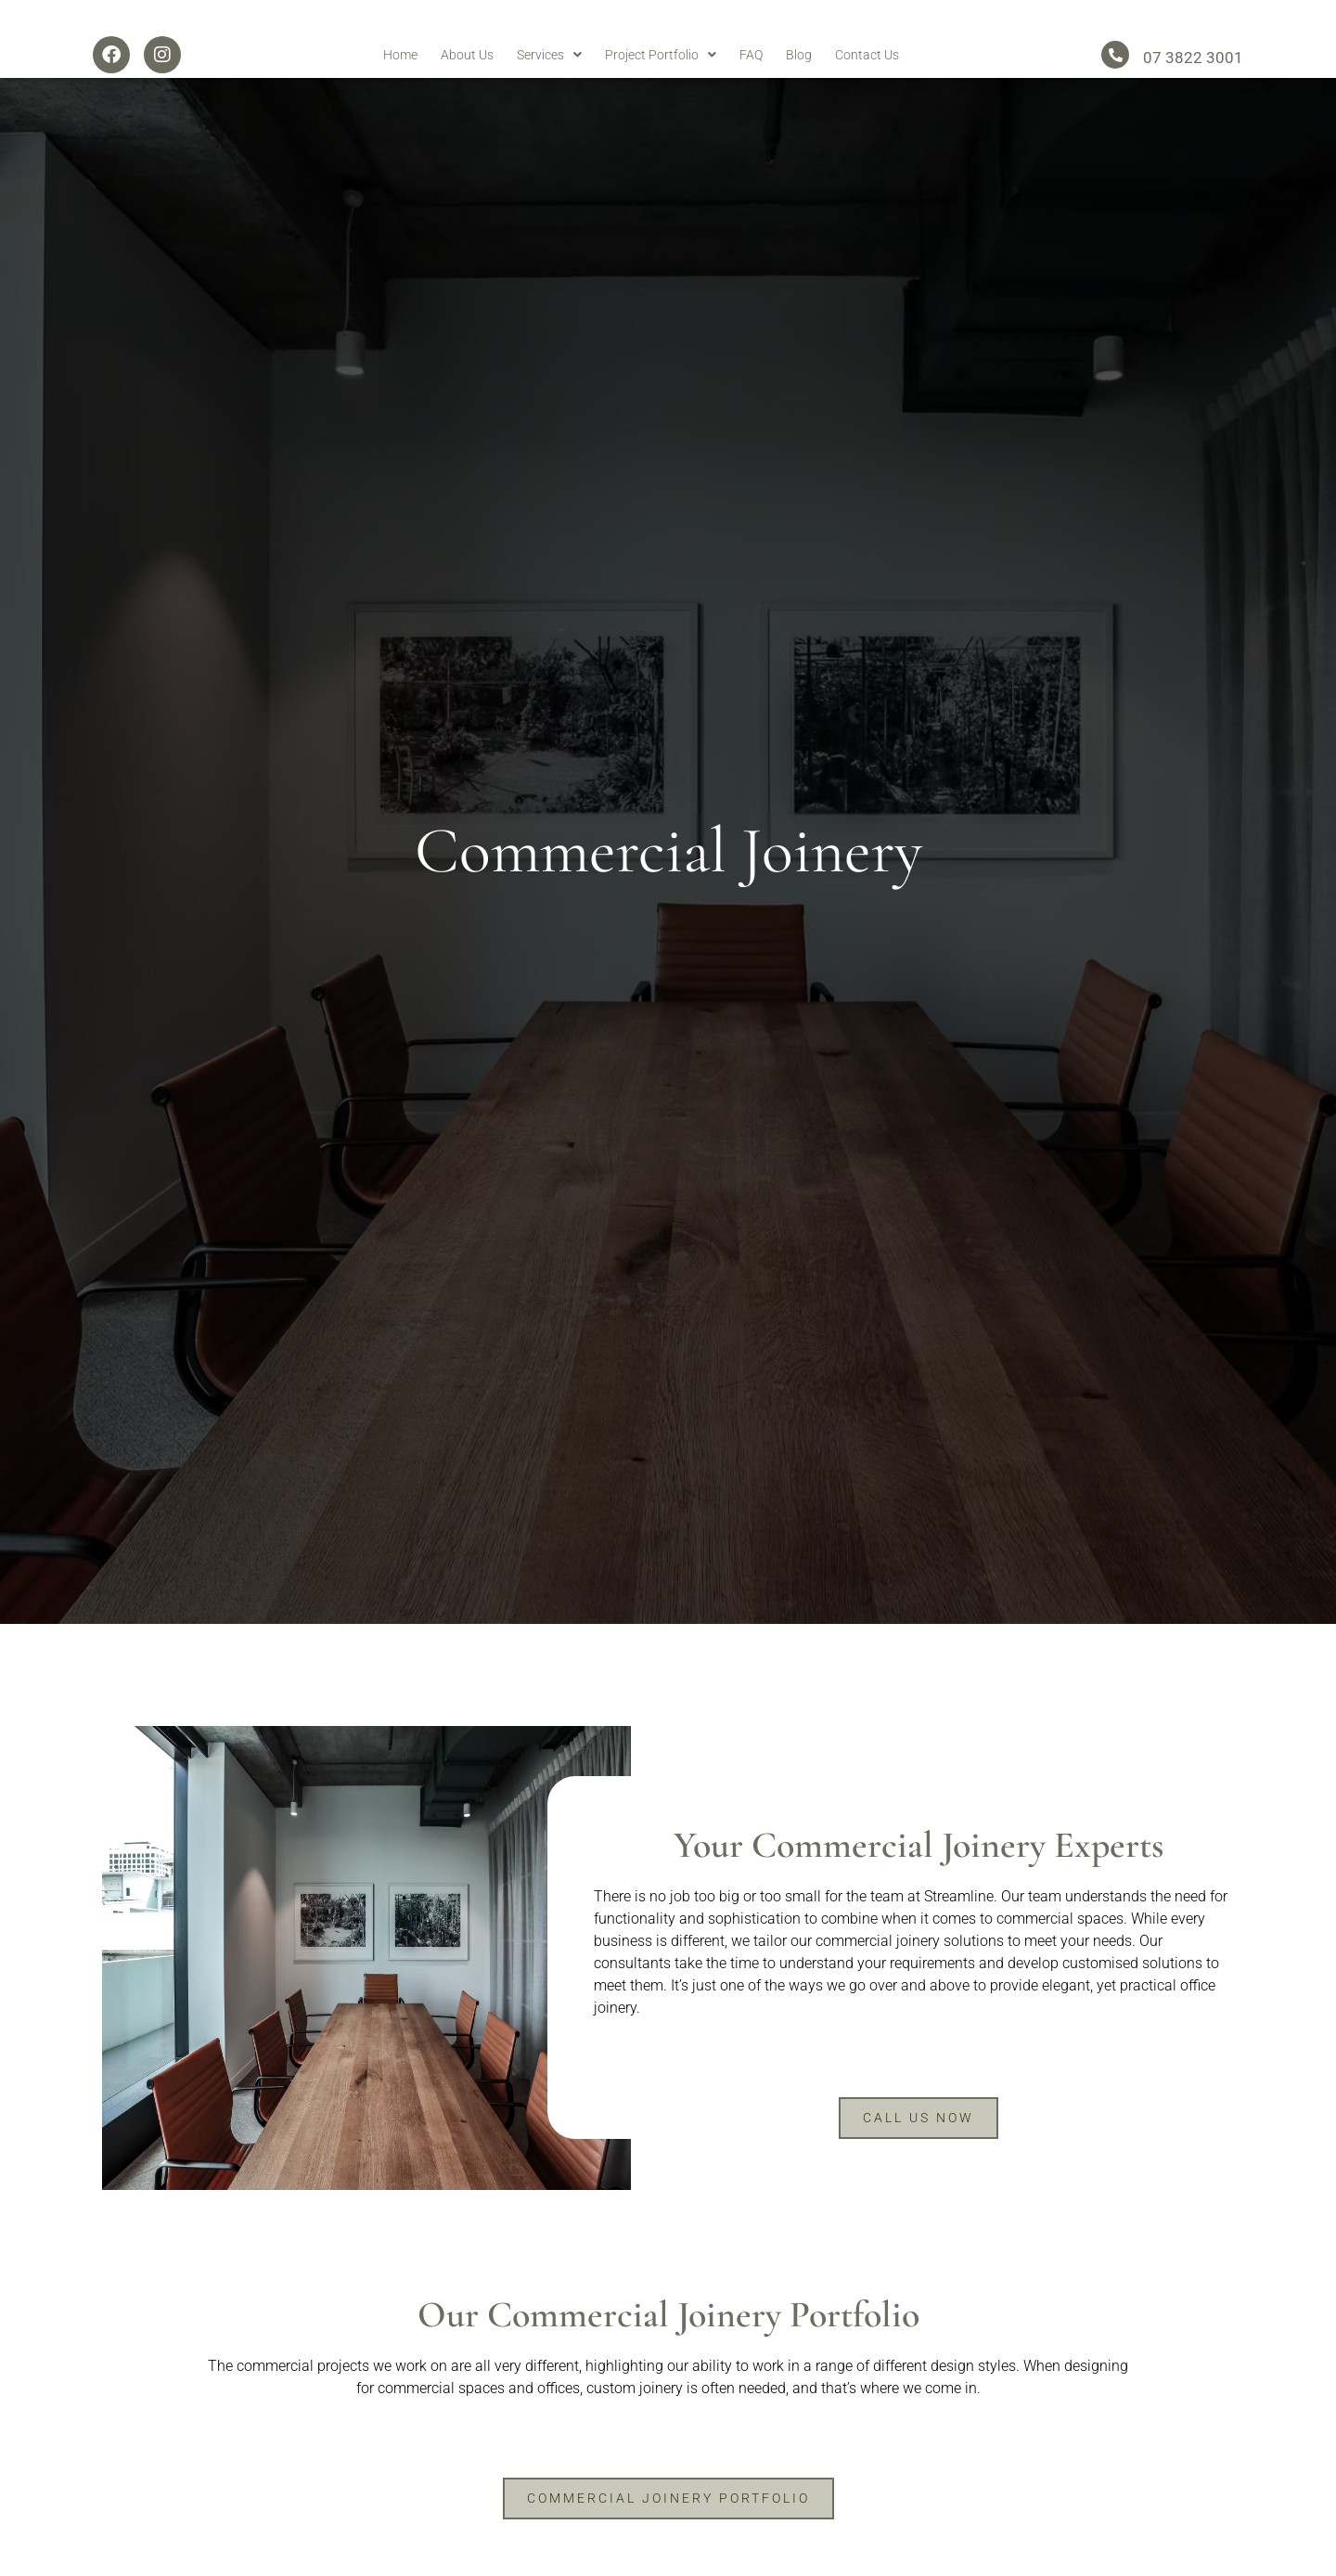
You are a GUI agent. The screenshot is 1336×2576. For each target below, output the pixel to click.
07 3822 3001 (1193, 93)
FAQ (751, 89)
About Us (467, 89)
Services (549, 89)
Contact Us (867, 89)
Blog (799, 89)
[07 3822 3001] (1115, 90)
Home (400, 89)
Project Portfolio (660, 89)
